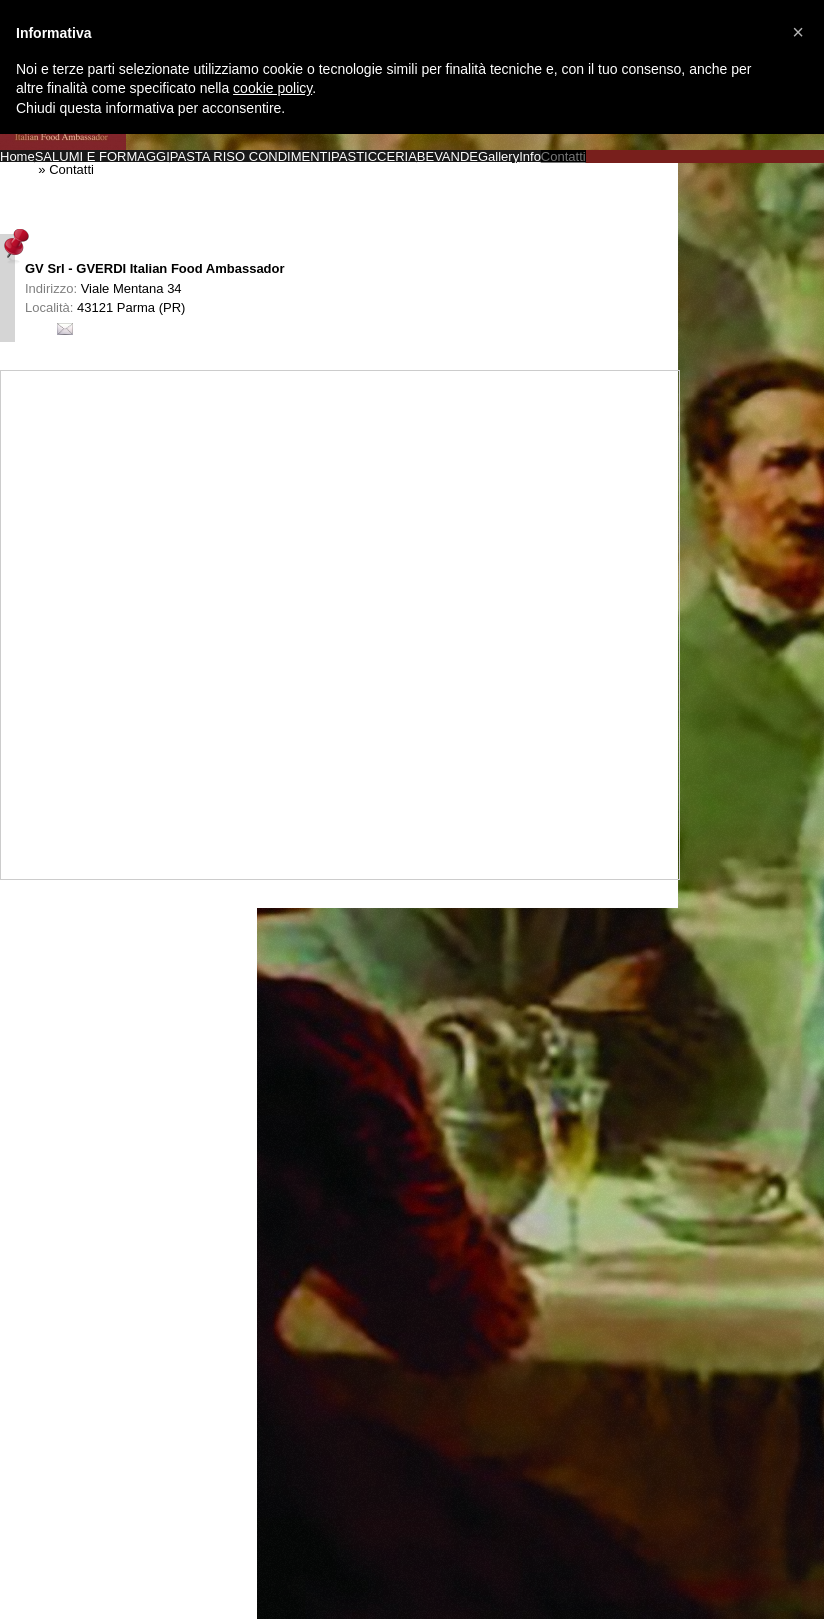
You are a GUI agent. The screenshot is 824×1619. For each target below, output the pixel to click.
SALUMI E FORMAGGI (102, 156)
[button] (798, 32)
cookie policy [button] (272, 88)
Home (17, 156)
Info (530, 156)
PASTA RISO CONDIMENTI (250, 156)
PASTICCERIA (374, 156)
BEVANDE (447, 156)
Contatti (563, 156)
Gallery (498, 156)
